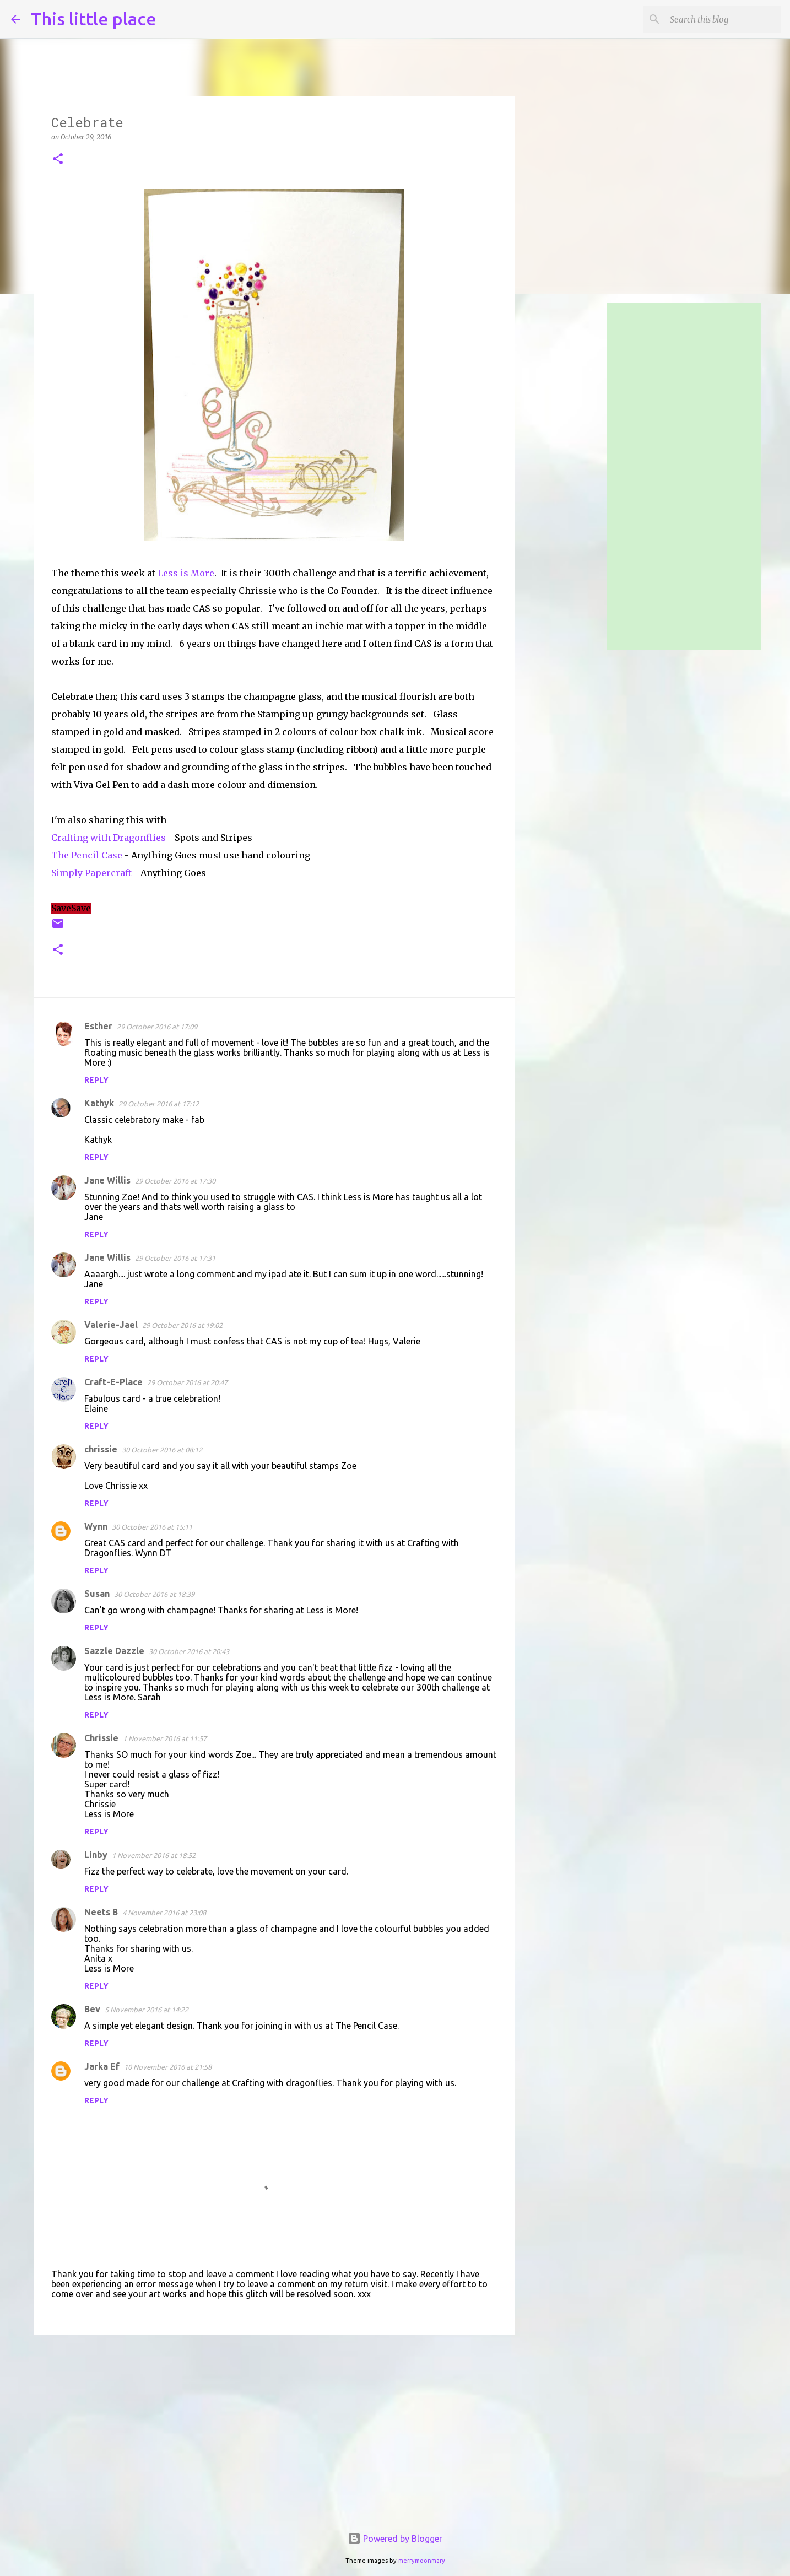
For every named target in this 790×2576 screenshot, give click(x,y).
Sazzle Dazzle (114, 1651)
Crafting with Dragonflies (108, 837)
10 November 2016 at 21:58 (168, 2067)
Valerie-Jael (111, 1325)
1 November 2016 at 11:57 (165, 1738)
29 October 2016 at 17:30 (175, 1181)
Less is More (186, 573)
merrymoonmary (421, 2560)
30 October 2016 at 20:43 (189, 1651)
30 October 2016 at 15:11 (152, 1527)
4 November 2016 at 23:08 (164, 1912)
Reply (96, 1080)
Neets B (101, 1912)
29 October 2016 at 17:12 (158, 1104)
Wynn (95, 1526)
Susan (97, 1593)
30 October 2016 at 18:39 (154, 1594)
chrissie (100, 1449)
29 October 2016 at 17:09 (157, 1026)
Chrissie (101, 1738)
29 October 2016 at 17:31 (175, 1258)
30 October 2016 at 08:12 (162, 1450)
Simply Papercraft (91, 872)
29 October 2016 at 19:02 (182, 1325)
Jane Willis (107, 1180)
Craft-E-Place (113, 1382)
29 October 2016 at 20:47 (187, 1382)
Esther (98, 1026)
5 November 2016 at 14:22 (146, 2009)
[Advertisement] (274, 2428)
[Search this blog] (723, 19)
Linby (95, 1855)
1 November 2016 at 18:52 (154, 1855)
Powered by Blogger (395, 2538)
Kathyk (99, 1103)
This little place (93, 19)
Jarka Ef (102, 2066)
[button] (57, 159)
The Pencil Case (86, 855)
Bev (92, 2009)
